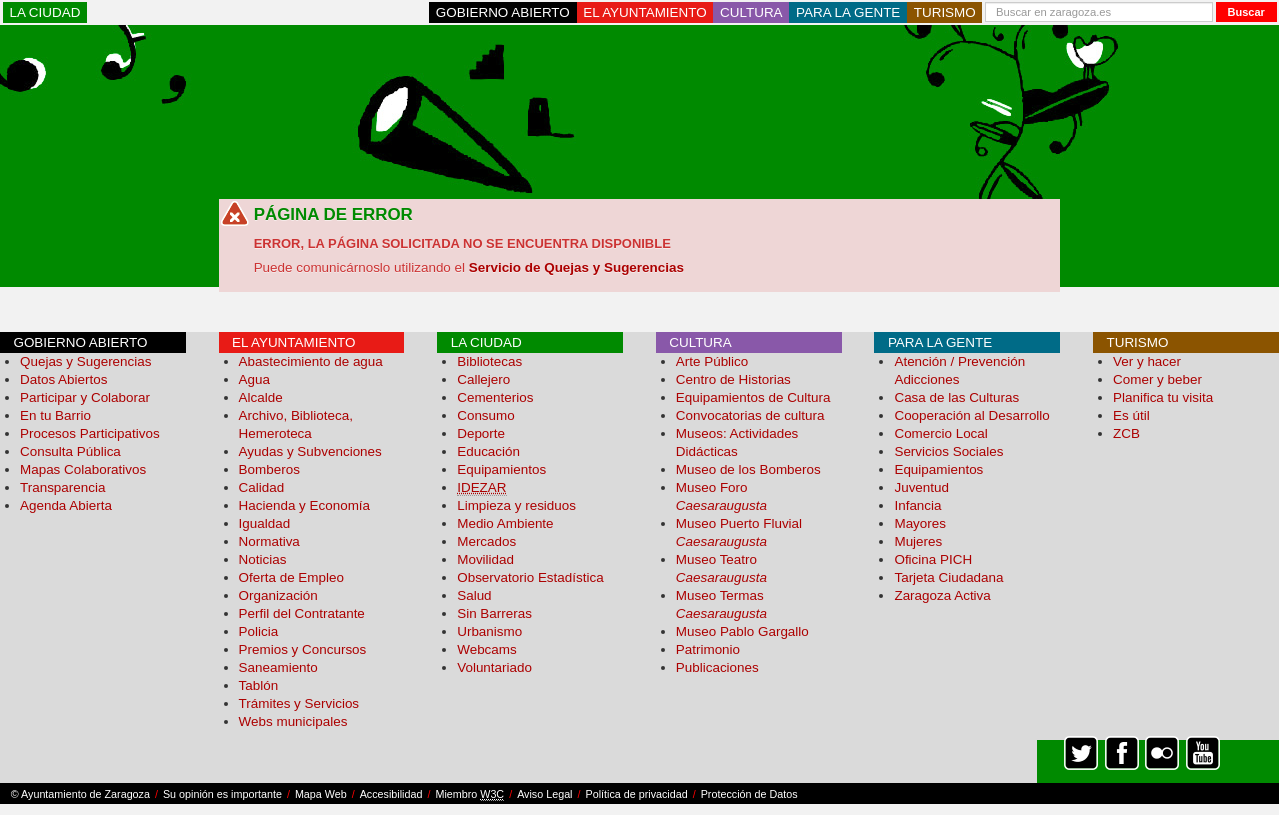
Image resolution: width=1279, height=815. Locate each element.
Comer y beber (1157, 379)
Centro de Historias (733, 379)
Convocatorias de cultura (750, 415)
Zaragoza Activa (942, 595)
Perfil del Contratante (302, 613)
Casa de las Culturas (956, 397)
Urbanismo (489, 631)
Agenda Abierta (66, 505)
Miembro (469, 794)
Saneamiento (278, 667)
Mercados (486, 541)
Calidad (262, 487)
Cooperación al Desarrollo (971, 415)
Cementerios (495, 397)
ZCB (1126, 433)
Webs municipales (293, 721)
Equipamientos (501, 469)
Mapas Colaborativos (83, 469)
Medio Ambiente (505, 523)
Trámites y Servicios (299, 703)
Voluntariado (494, 667)
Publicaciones (717, 667)
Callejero (483, 379)
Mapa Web (321, 794)
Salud (474, 595)
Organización (278, 595)
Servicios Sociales (948, 451)
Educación (488, 451)
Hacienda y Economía (304, 505)
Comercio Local (940, 433)
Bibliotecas (489, 361)
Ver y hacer (1147, 361)
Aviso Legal (544, 794)
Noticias (263, 559)
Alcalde (261, 397)
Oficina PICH (933, 559)
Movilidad (485, 559)
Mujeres (918, 541)
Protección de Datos (749, 794)
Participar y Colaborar (85, 397)
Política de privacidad (637, 794)
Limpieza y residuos (516, 505)
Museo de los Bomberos (748, 469)
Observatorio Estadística (530, 577)
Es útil (1131, 415)
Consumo (486, 415)
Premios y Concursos (303, 649)
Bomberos (269, 469)
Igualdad (265, 523)
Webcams (487, 649)
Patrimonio (708, 649)
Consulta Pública (70, 451)
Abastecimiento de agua (311, 361)
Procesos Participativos (90, 433)
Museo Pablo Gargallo (742, 631)
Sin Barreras (494, 613)
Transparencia (62, 487)
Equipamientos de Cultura (753, 397)
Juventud (921, 487)
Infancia (917, 505)
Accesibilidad (391, 794)
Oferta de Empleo (291, 577)
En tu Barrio (55, 415)
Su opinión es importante (222, 794)
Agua (254, 379)
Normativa (269, 541)
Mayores (920, 523)
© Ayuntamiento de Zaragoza (80, 794)
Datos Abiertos (63, 379)
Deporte (481, 433)
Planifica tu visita (1163, 397)
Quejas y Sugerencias (85, 361)
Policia (259, 631)
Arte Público (712, 361)
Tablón (259, 685)
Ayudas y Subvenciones (310, 451)
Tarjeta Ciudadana (948, 577)
